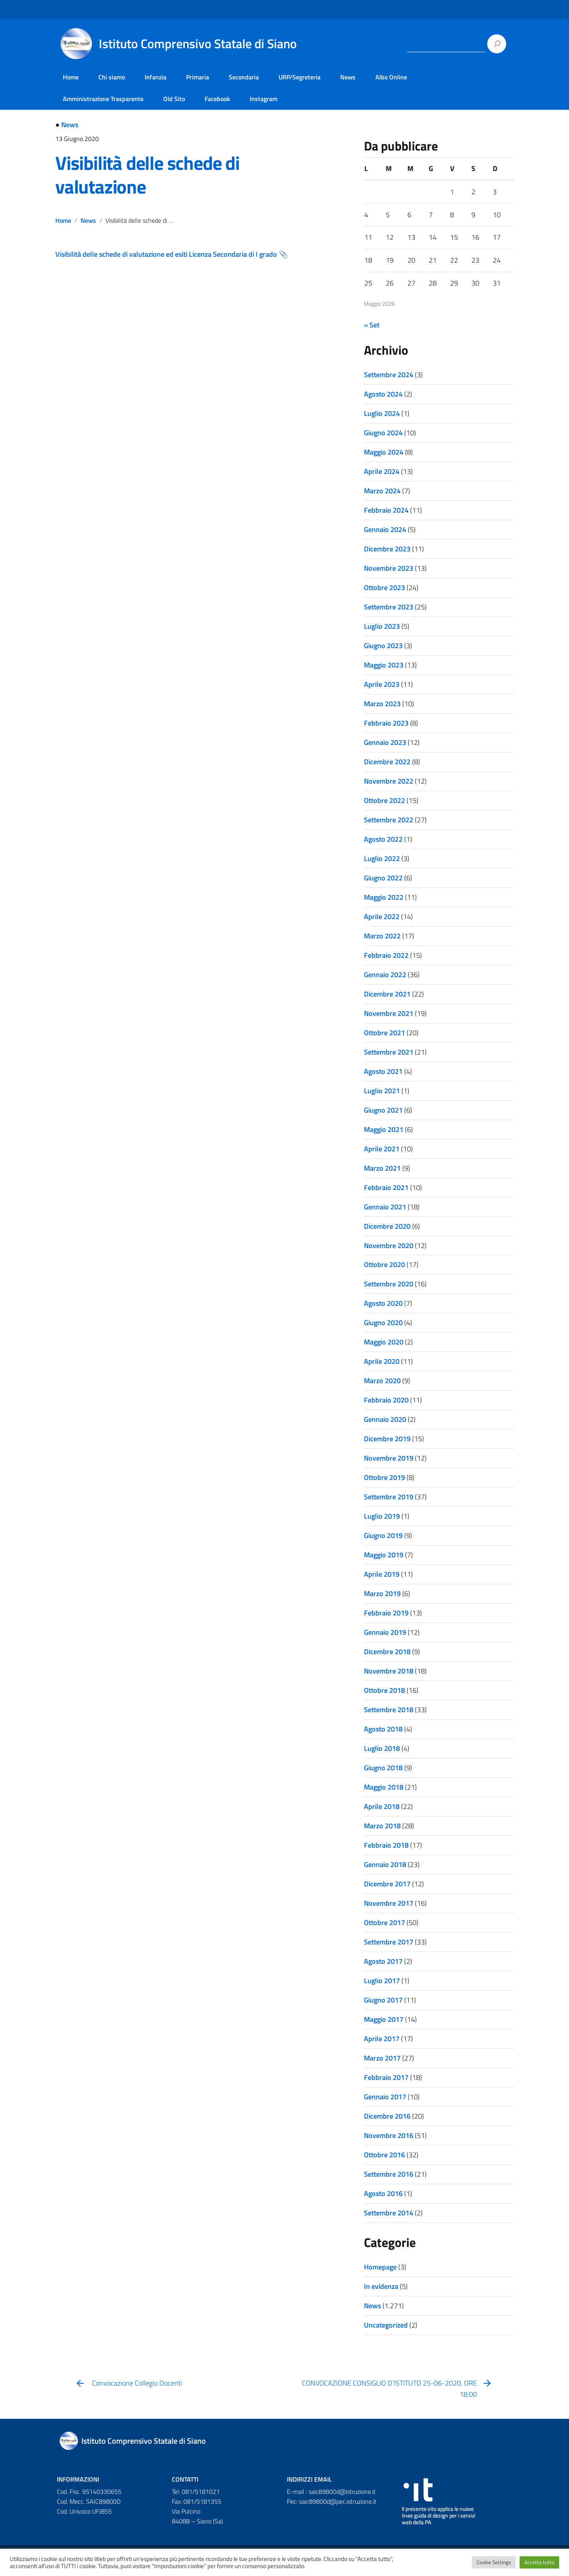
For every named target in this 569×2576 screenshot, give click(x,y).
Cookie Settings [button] (494, 2562)
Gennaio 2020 (385, 1419)
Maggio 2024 (383, 452)
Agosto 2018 (383, 1729)
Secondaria (244, 77)
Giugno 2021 (383, 1110)
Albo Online (391, 77)
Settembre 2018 (388, 1709)
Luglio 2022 (382, 858)
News (348, 77)
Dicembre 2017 (387, 1883)
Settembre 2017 (388, 1942)
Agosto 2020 (383, 1303)
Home (71, 77)
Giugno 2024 (383, 432)
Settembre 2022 (388, 819)
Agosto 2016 (383, 2193)
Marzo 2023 (382, 703)
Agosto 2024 (383, 394)
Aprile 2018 (381, 1806)
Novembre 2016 (388, 2135)
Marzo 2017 (382, 2058)
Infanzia (155, 77)
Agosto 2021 (383, 1071)
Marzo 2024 (382, 490)
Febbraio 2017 (386, 2077)
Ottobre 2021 (384, 1032)
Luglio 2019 (382, 1516)
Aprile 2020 (381, 1361)
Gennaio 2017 (385, 2096)
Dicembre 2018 (387, 1651)
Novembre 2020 (388, 1245)
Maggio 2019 (383, 1554)
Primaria (197, 77)
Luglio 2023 (382, 626)
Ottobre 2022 (384, 800)
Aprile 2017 (381, 2038)
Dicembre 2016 (387, 2116)
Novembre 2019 (388, 1458)
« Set (371, 325)
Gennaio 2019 (385, 1632)
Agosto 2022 (383, 839)
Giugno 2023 (383, 645)
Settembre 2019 (388, 1496)
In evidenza (381, 2286)
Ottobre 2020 (384, 1264)
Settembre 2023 (388, 607)
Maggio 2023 (383, 665)
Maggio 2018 (383, 1787)
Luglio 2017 (382, 1980)
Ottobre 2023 (384, 587)
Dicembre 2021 (387, 994)
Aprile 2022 (381, 916)
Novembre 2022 (388, 781)
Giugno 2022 (383, 877)
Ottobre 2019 (384, 1477)
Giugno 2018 (383, 1767)
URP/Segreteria (299, 77)
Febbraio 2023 (386, 723)
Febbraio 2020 (386, 1400)
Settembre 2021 (388, 1052)
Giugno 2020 (383, 1322)
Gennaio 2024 (385, 529)
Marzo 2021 (382, 1168)
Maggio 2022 (383, 897)
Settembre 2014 (388, 2212)
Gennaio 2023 (385, 742)
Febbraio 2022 (386, 955)
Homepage (380, 2267)
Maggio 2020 (383, 1342)
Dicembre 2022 (387, 761)
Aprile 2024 (381, 471)
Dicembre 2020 (387, 1226)
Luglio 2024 (382, 413)
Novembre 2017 (388, 1903)
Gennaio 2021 (385, 1207)
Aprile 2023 (381, 684)
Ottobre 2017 (384, 1922)
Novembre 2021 (388, 1013)
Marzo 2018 (382, 1825)
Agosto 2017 (383, 1961)
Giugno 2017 (383, 2000)
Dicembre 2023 (387, 548)
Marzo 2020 (382, 1380)
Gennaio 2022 (385, 974)
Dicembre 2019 (387, 1438)
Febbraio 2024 (386, 510)
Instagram (263, 98)
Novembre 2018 (388, 1671)
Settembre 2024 (388, 374)
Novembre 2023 (388, 568)
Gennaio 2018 (385, 1864)
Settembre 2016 (388, 2174)
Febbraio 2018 (386, 1845)
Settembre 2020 (388, 1284)
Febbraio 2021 (386, 1187)
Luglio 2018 (382, 1748)
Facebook (217, 98)
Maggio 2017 (383, 2019)
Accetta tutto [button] (539, 2562)
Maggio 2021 (383, 1129)
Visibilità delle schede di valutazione (147, 175)
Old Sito (174, 98)
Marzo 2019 (382, 1593)
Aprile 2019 (381, 1574)
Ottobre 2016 (384, 2154)
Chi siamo (111, 77)
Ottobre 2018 (384, 1690)
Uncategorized (386, 2325)
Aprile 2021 (381, 1148)
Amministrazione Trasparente (103, 98)
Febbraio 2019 (386, 1613)
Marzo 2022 (382, 936)
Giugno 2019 (383, 1535)
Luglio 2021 (382, 1090)
